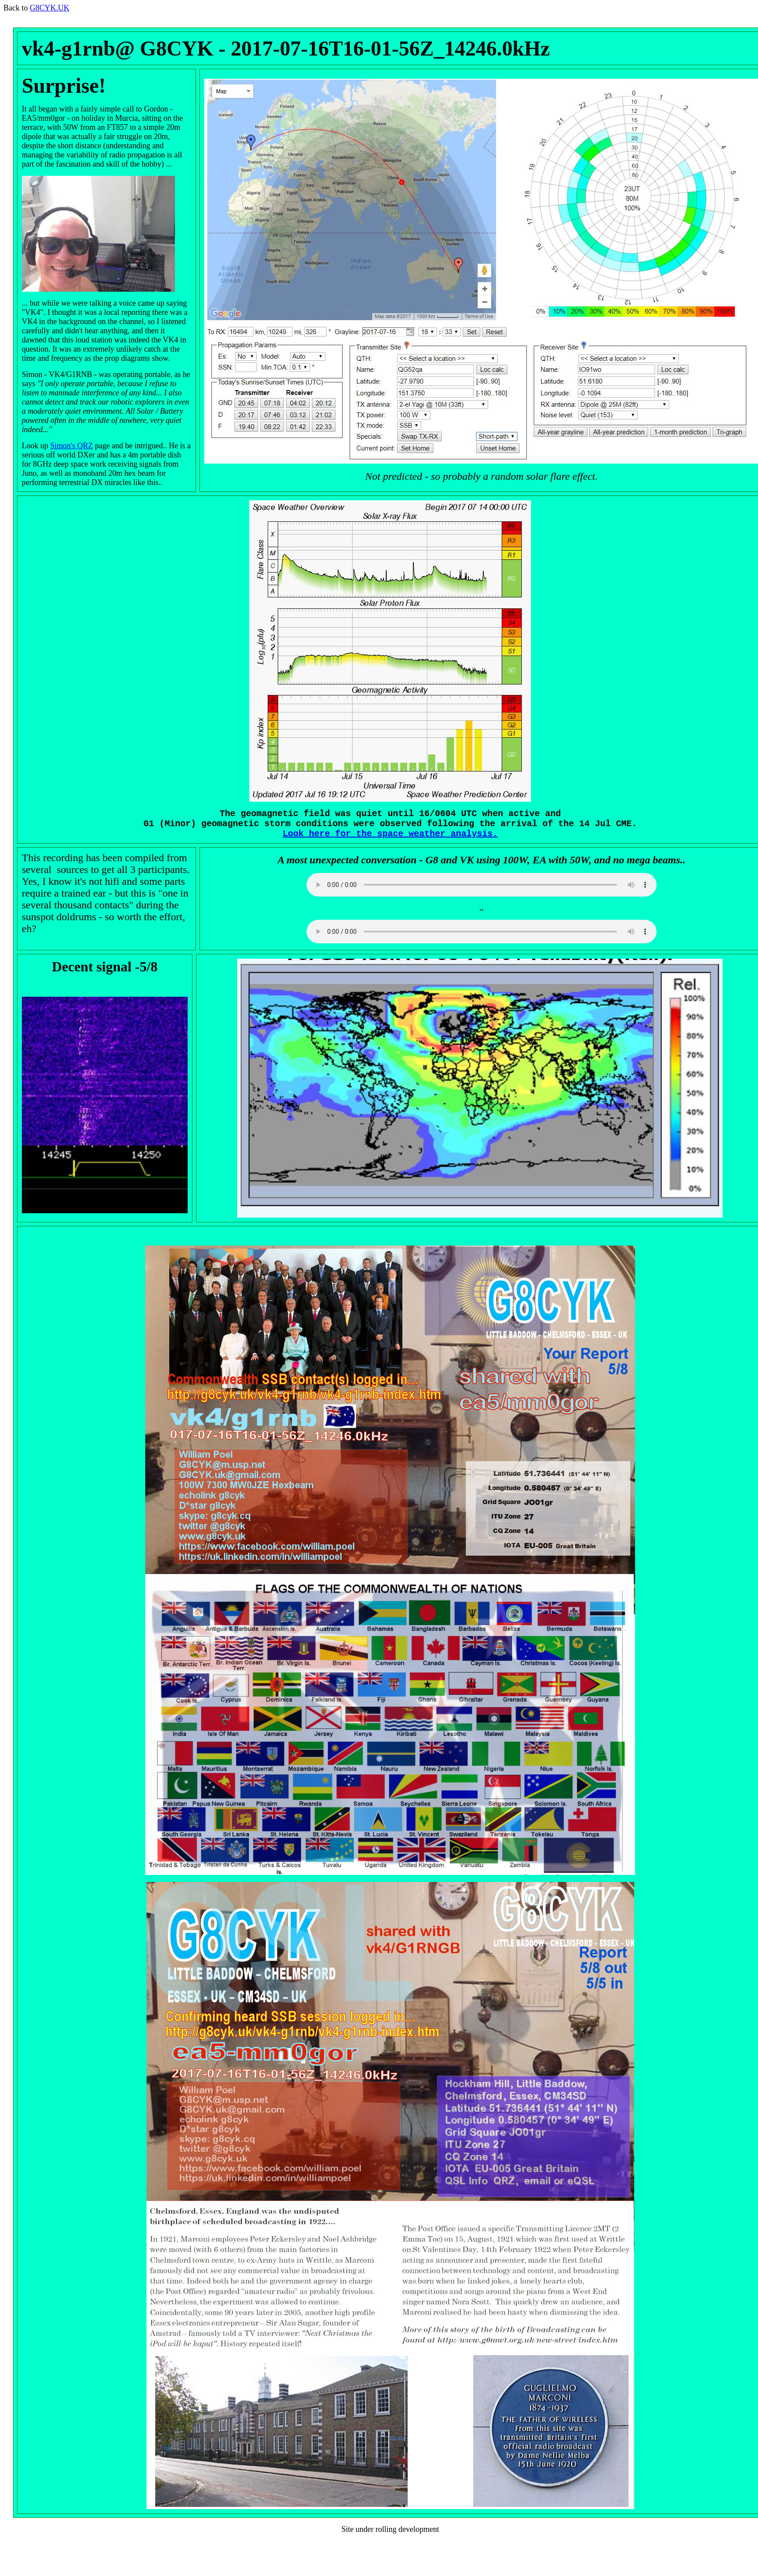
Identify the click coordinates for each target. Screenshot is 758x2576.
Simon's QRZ (71, 445)
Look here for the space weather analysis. (390, 838)
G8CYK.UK (50, 7)
